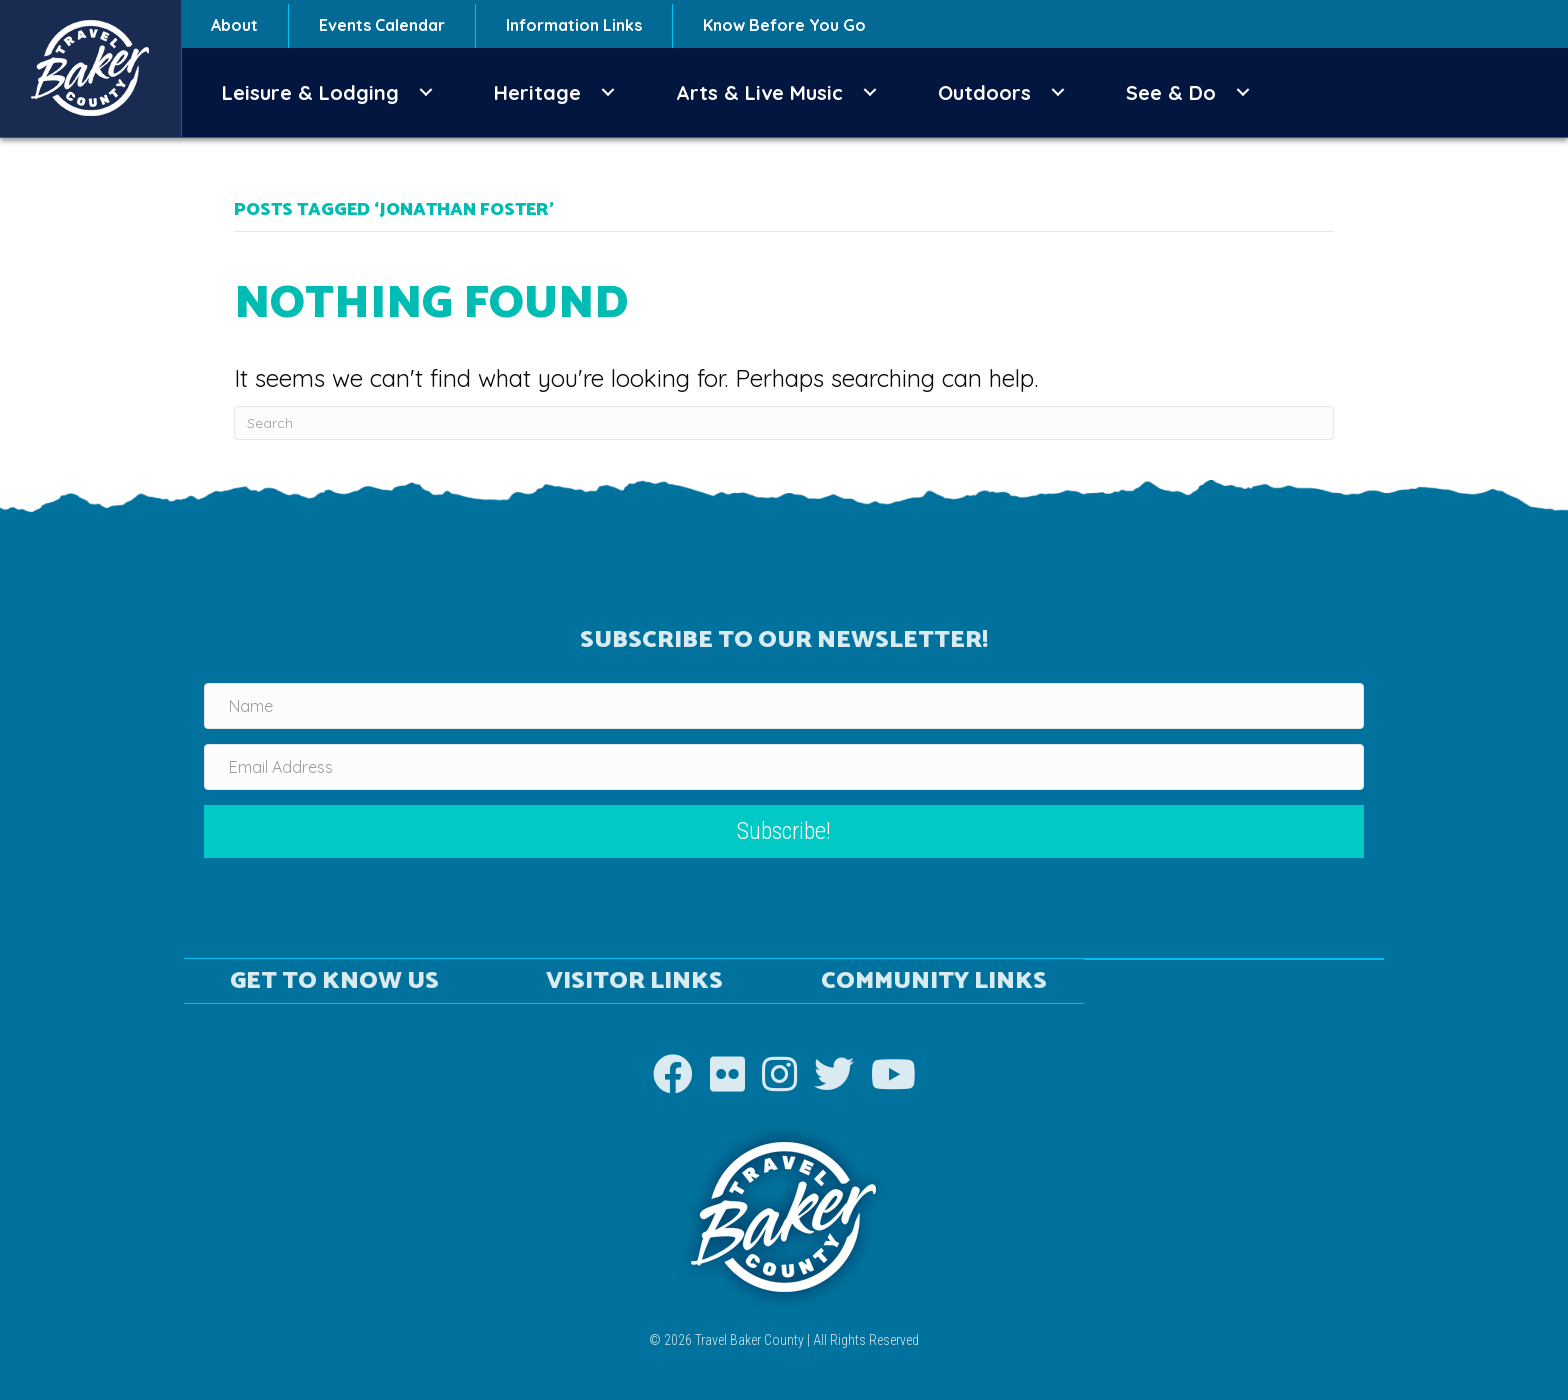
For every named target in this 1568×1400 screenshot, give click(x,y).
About (234, 25)
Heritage (537, 92)
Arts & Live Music (759, 92)
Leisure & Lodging (310, 92)
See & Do (1171, 92)
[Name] (784, 706)
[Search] (784, 423)
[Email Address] (784, 767)
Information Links (574, 25)
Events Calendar (382, 25)
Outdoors (984, 92)
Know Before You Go (784, 25)
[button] (426, 92)
